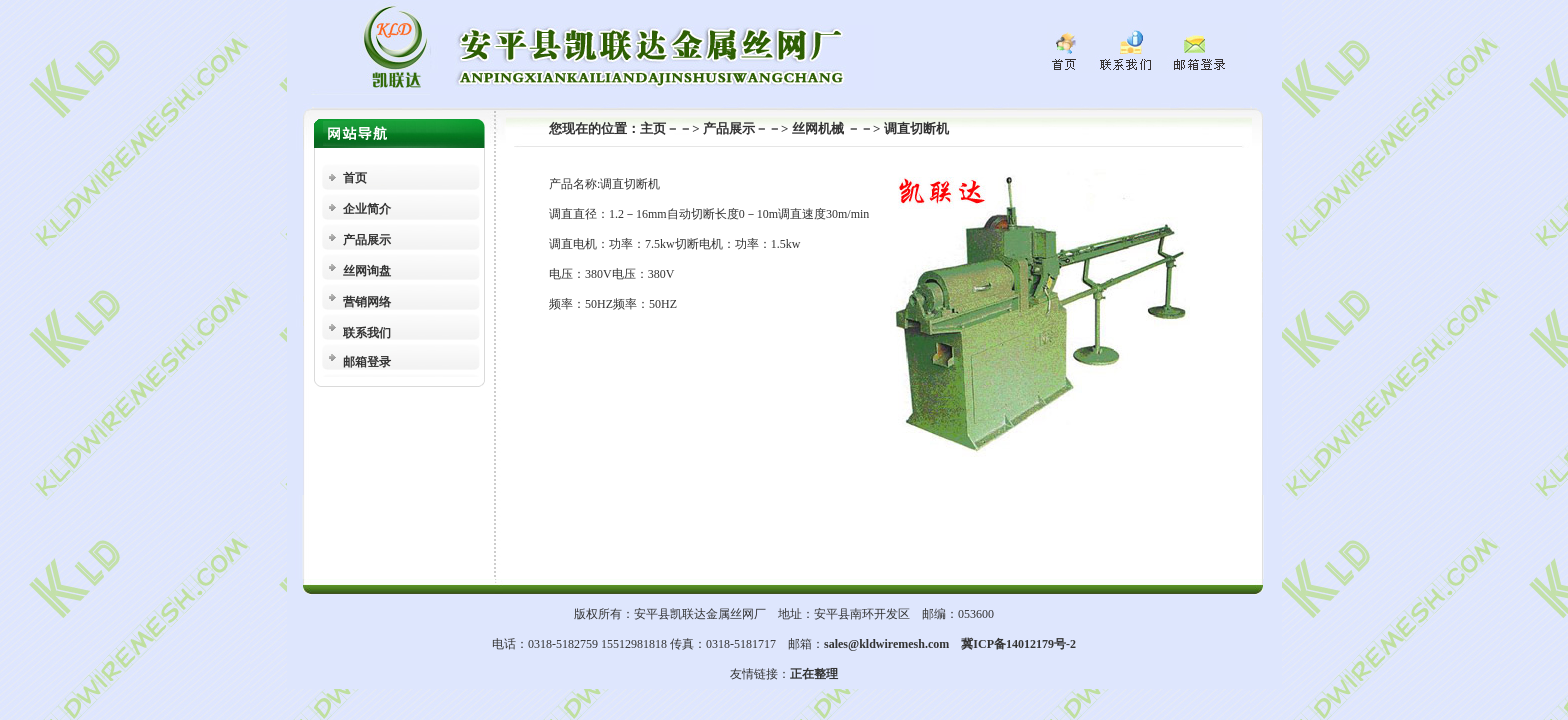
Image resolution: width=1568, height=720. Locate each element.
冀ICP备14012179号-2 (1018, 644)
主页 (653, 128)
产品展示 (367, 240)
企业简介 (367, 209)
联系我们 (367, 333)
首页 (355, 178)
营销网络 (367, 302)
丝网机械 (819, 128)
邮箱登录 (367, 362)
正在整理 (814, 674)
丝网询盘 (367, 271)
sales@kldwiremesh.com (886, 644)
